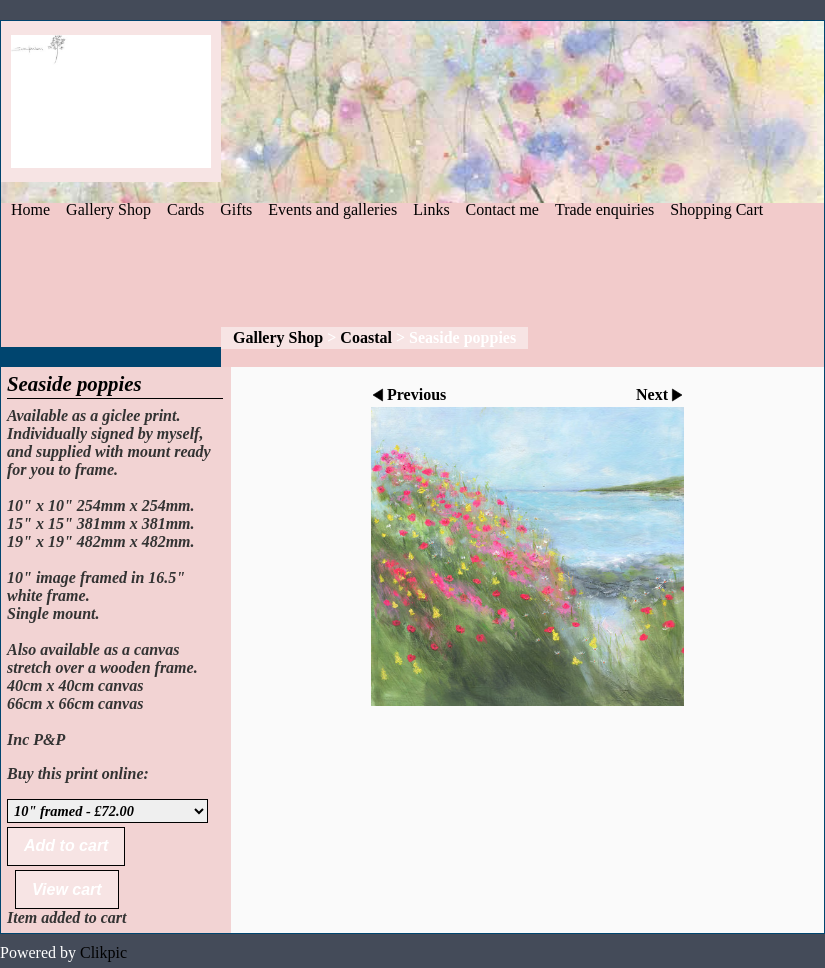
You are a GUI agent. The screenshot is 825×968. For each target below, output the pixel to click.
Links (431, 209)
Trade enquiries (604, 209)
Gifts (236, 209)
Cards (185, 209)
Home (30, 209)
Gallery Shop (108, 209)
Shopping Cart (716, 209)
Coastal (366, 337)
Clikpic (103, 952)
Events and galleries (332, 209)
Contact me (502, 209)
